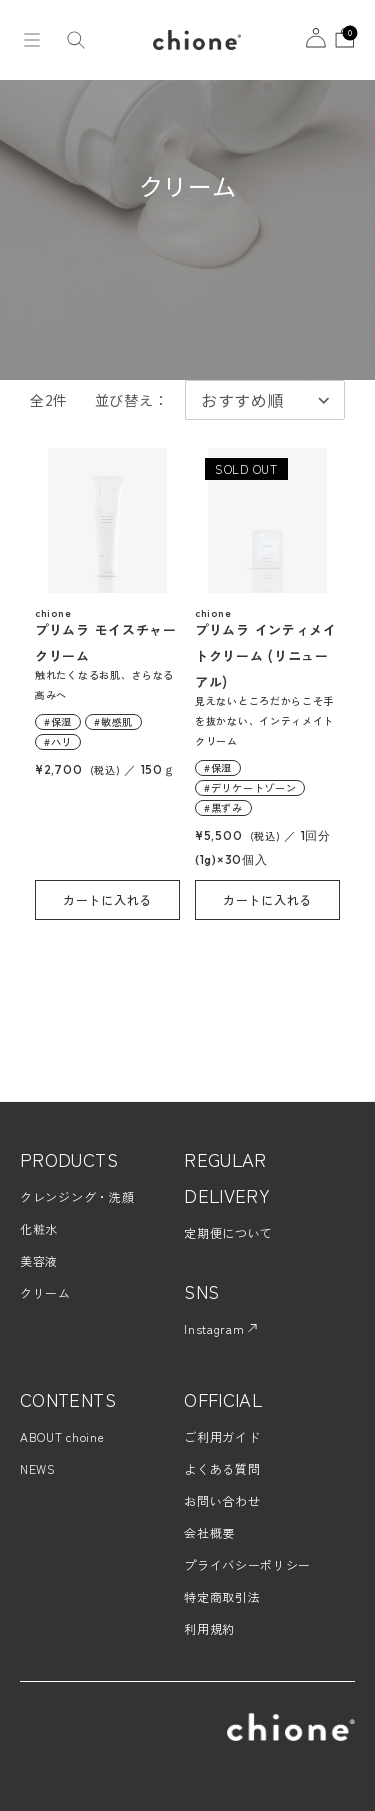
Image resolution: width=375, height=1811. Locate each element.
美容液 (39, 1260)
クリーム (45, 1292)
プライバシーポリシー (247, 1564)
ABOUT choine (62, 1436)
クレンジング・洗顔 (77, 1196)
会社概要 (209, 1532)
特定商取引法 (222, 1596)
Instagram (220, 1328)
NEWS (38, 1468)
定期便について (228, 1232)
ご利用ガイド (222, 1436)
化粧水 (39, 1228)
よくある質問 (222, 1468)
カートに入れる (107, 899)
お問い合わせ (222, 1500)
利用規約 (209, 1628)
